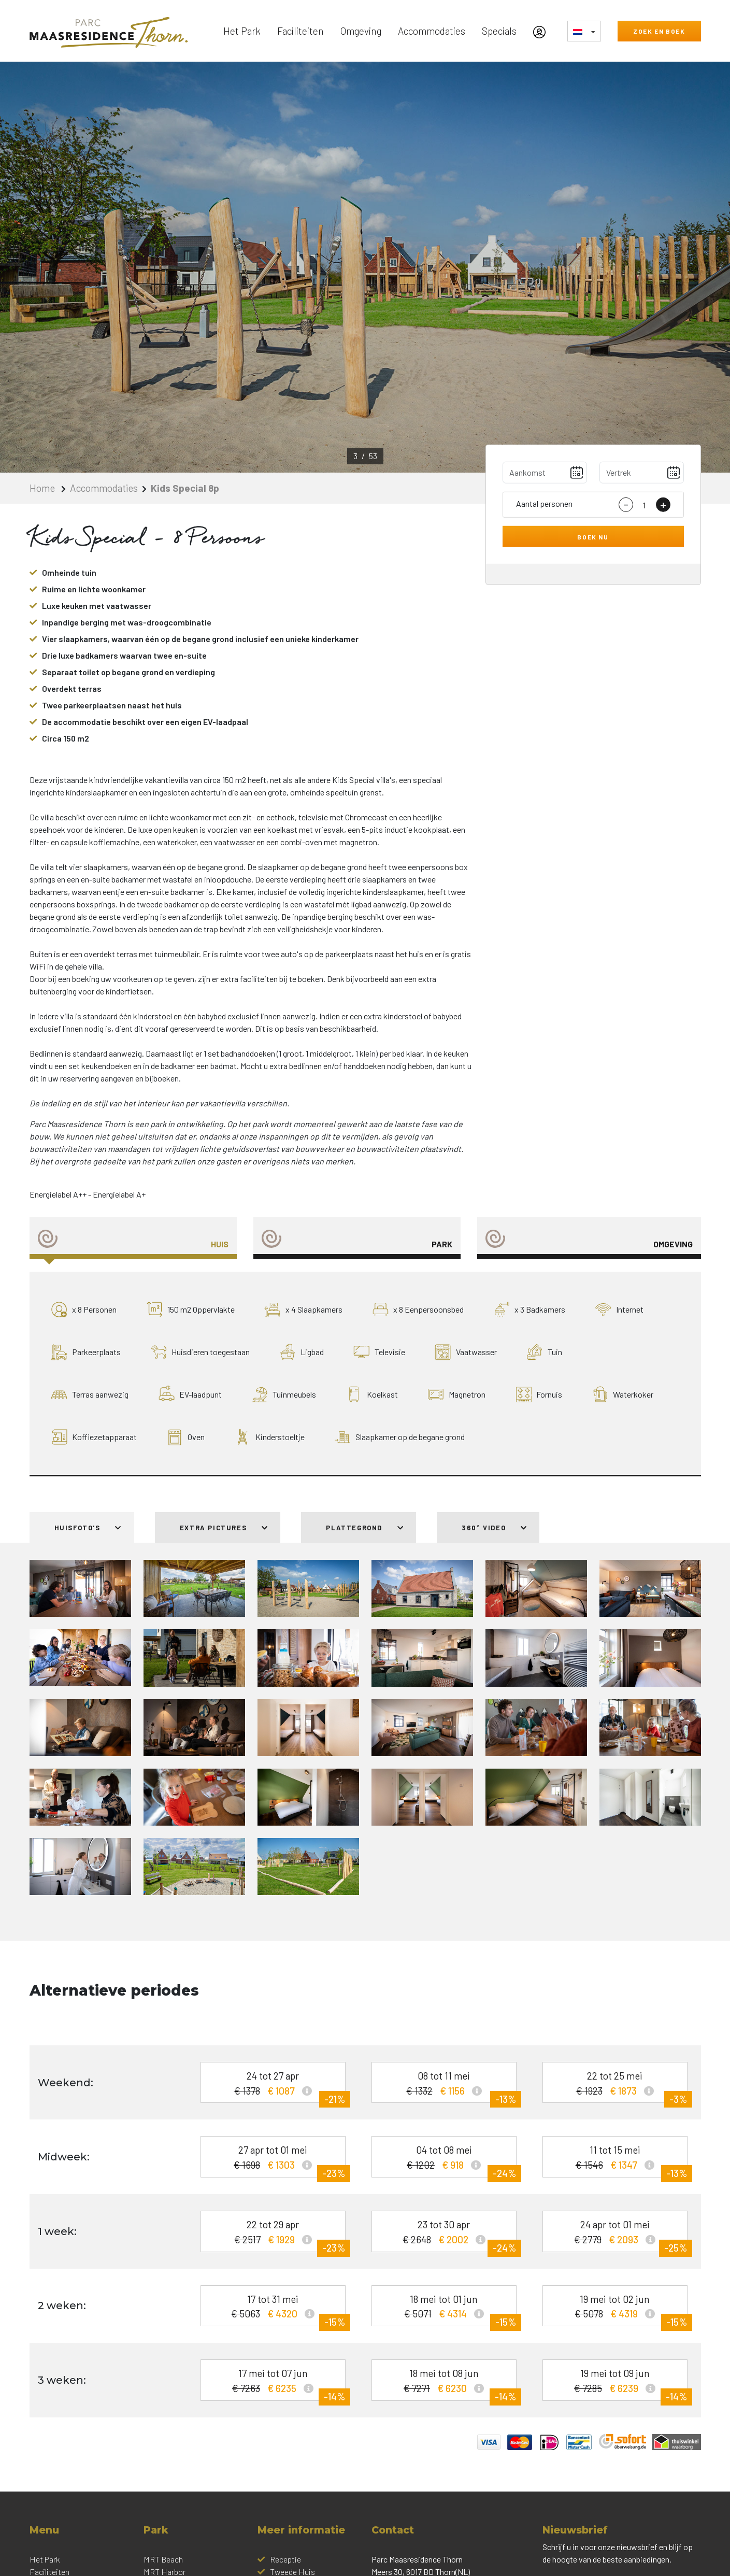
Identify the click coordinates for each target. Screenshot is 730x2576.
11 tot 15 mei (619, 2160)
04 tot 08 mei (448, 2160)
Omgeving (360, 31)
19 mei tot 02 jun (619, 2310)
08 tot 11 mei (448, 2086)
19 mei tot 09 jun (619, 2384)
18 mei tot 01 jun (448, 2310)
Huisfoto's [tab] (88, 1528)
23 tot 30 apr (448, 2235)
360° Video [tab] (494, 1528)
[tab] (133, 1238)
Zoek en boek (659, 31)
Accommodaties (431, 31)
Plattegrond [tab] (365, 1528)
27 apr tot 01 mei (277, 2160)
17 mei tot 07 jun (277, 2384)
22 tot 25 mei (619, 2086)
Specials (499, 31)
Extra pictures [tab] (224, 1528)
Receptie (285, 2559)
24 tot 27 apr (277, 2086)
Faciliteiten (300, 31)
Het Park (242, 31)
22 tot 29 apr (277, 2235)
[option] (365, 267)
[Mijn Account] (542, 31)
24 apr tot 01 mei (619, 2235)
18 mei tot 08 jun (448, 2384)
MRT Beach (163, 2559)
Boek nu (592, 536)
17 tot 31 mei (277, 2310)
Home (43, 488)
